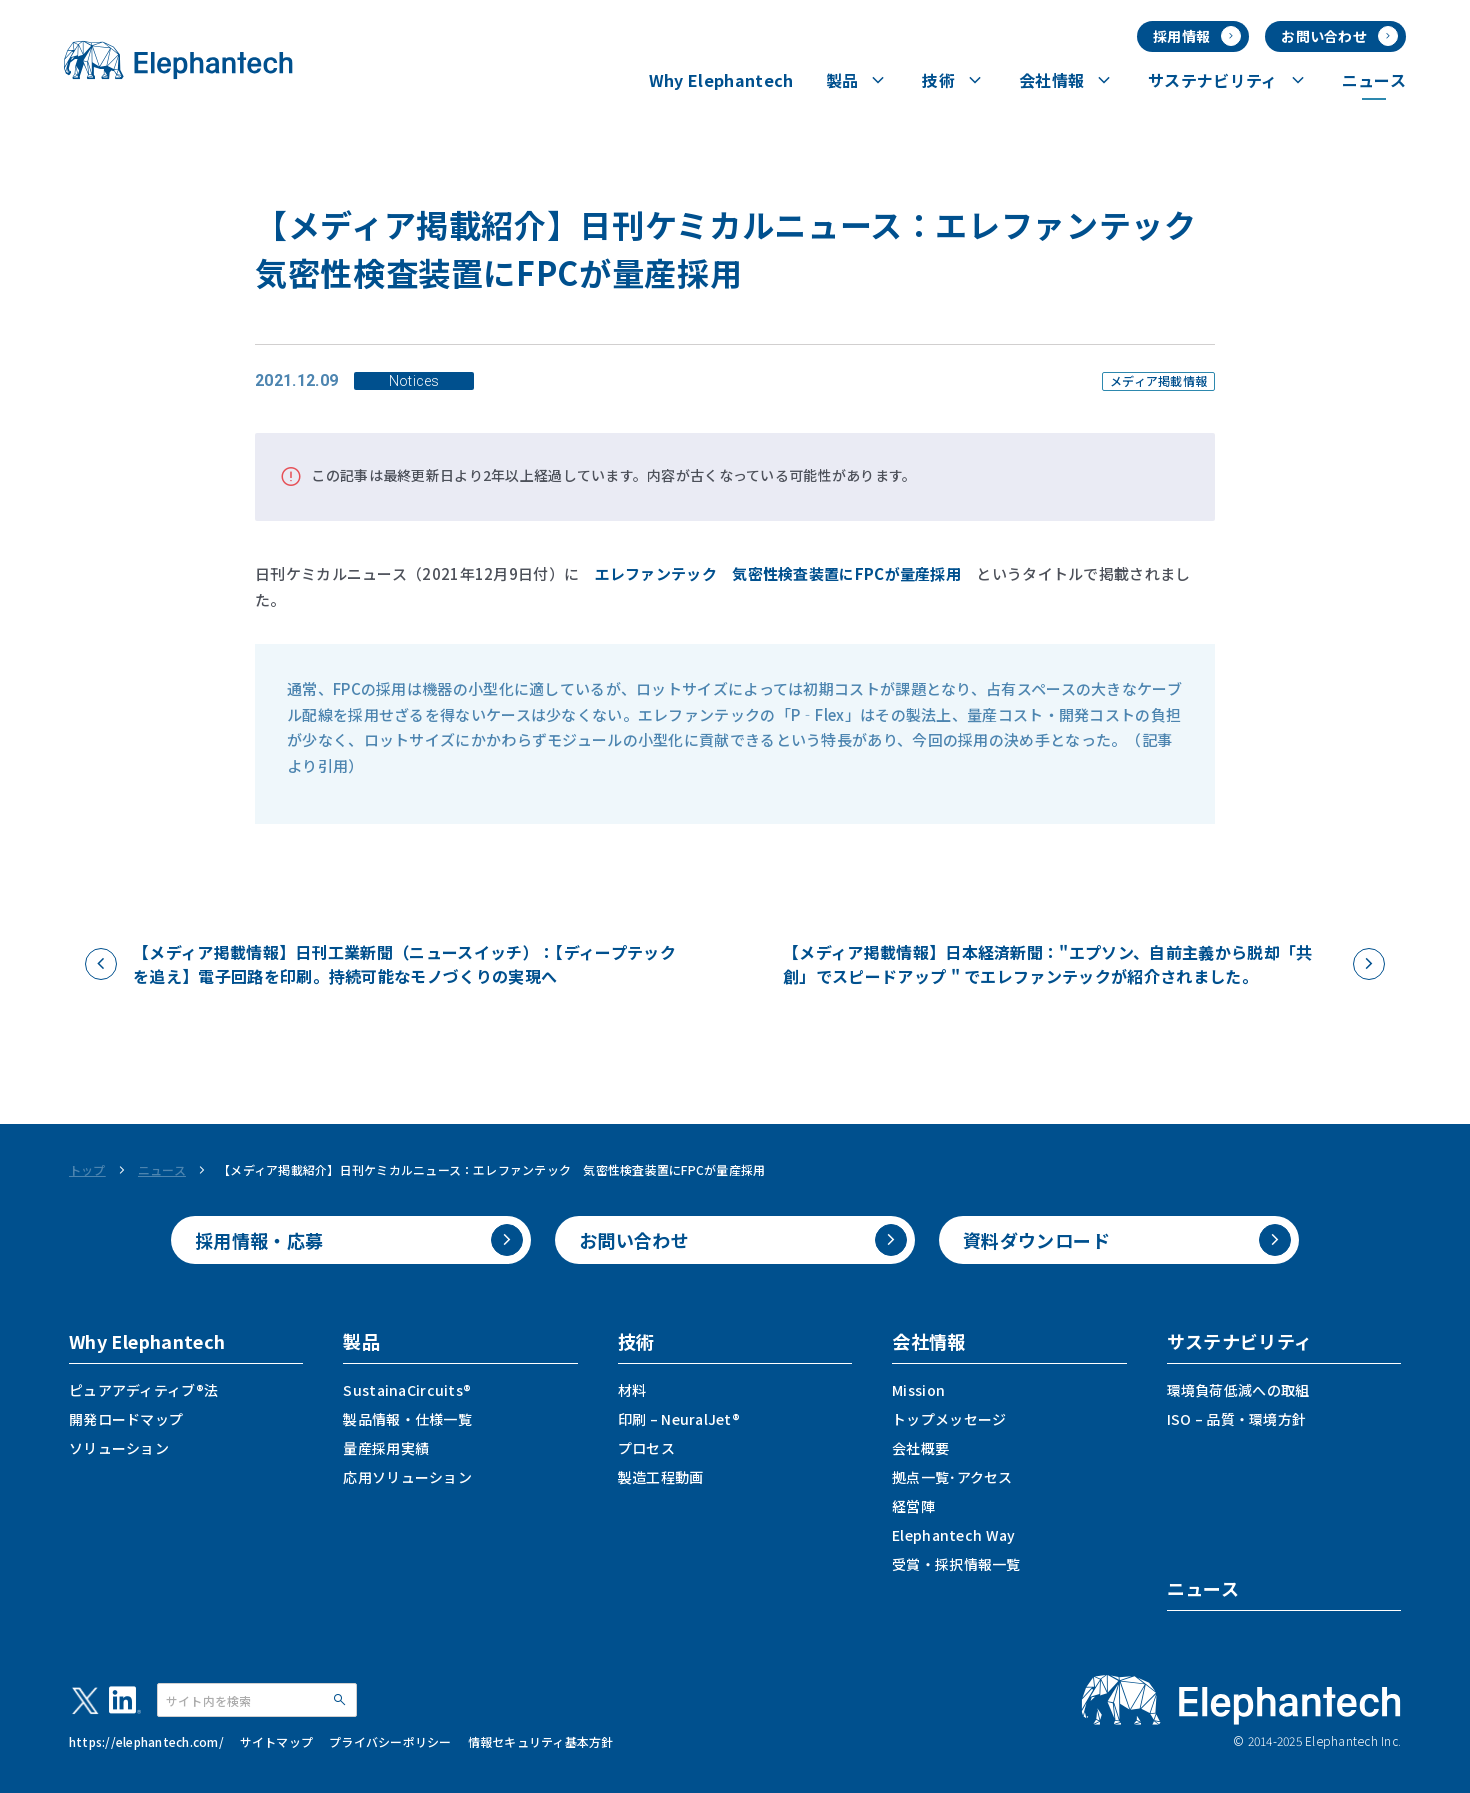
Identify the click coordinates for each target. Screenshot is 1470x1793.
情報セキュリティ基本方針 (541, 1741)
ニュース (162, 1170)
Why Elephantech (147, 1341)
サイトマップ (276, 1741)
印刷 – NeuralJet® (679, 1419)
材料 (632, 1390)
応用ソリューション (407, 1477)
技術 (636, 1341)
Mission (918, 1390)
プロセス (646, 1448)
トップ (87, 1170)
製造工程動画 (661, 1477)
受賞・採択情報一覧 (956, 1564)
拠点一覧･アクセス (952, 1477)
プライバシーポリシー (390, 1741)
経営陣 (913, 1506)
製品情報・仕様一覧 (407, 1419)
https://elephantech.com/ (146, 1741)
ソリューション (119, 1448)
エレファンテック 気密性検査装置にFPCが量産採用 (778, 573)
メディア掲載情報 (1158, 381)
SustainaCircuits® (407, 1390)
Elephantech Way (953, 1535)
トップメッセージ (949, 1419)
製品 (361, 1341)
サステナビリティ (1240, 1341)
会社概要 (920, 1448)
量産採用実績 (386, 1448)
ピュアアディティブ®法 (143, 1390)
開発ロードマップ (126, 1419)
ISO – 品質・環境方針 (1237, 1419)
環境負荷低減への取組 (1238, 1390)
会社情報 (928, 1341)
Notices (414, 381)
